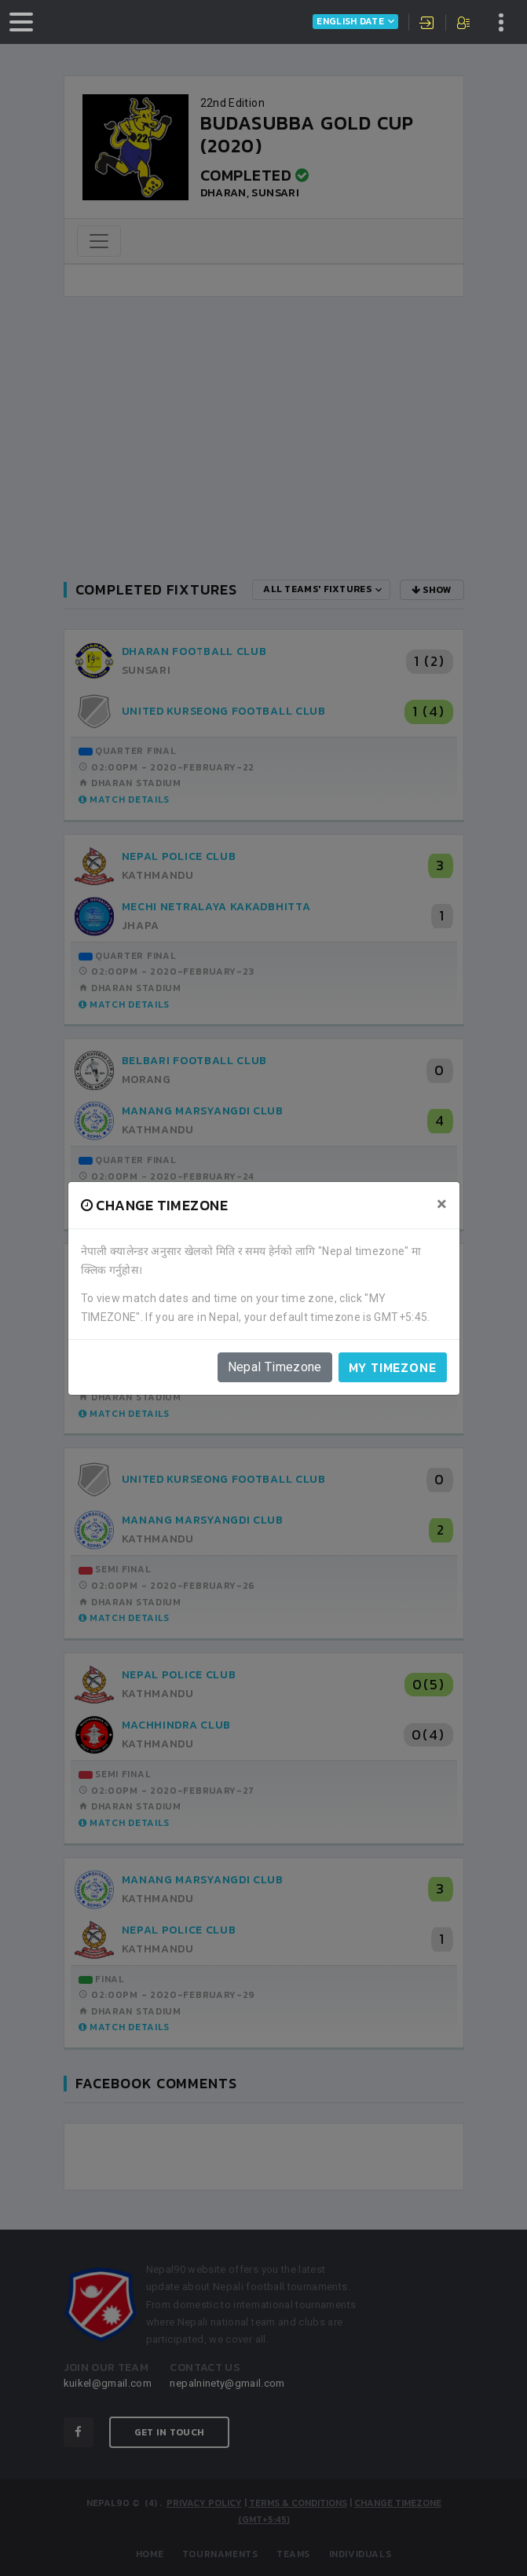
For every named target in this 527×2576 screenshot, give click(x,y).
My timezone (393, 1367)
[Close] (441, 1204)
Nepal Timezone (275, 1366)
